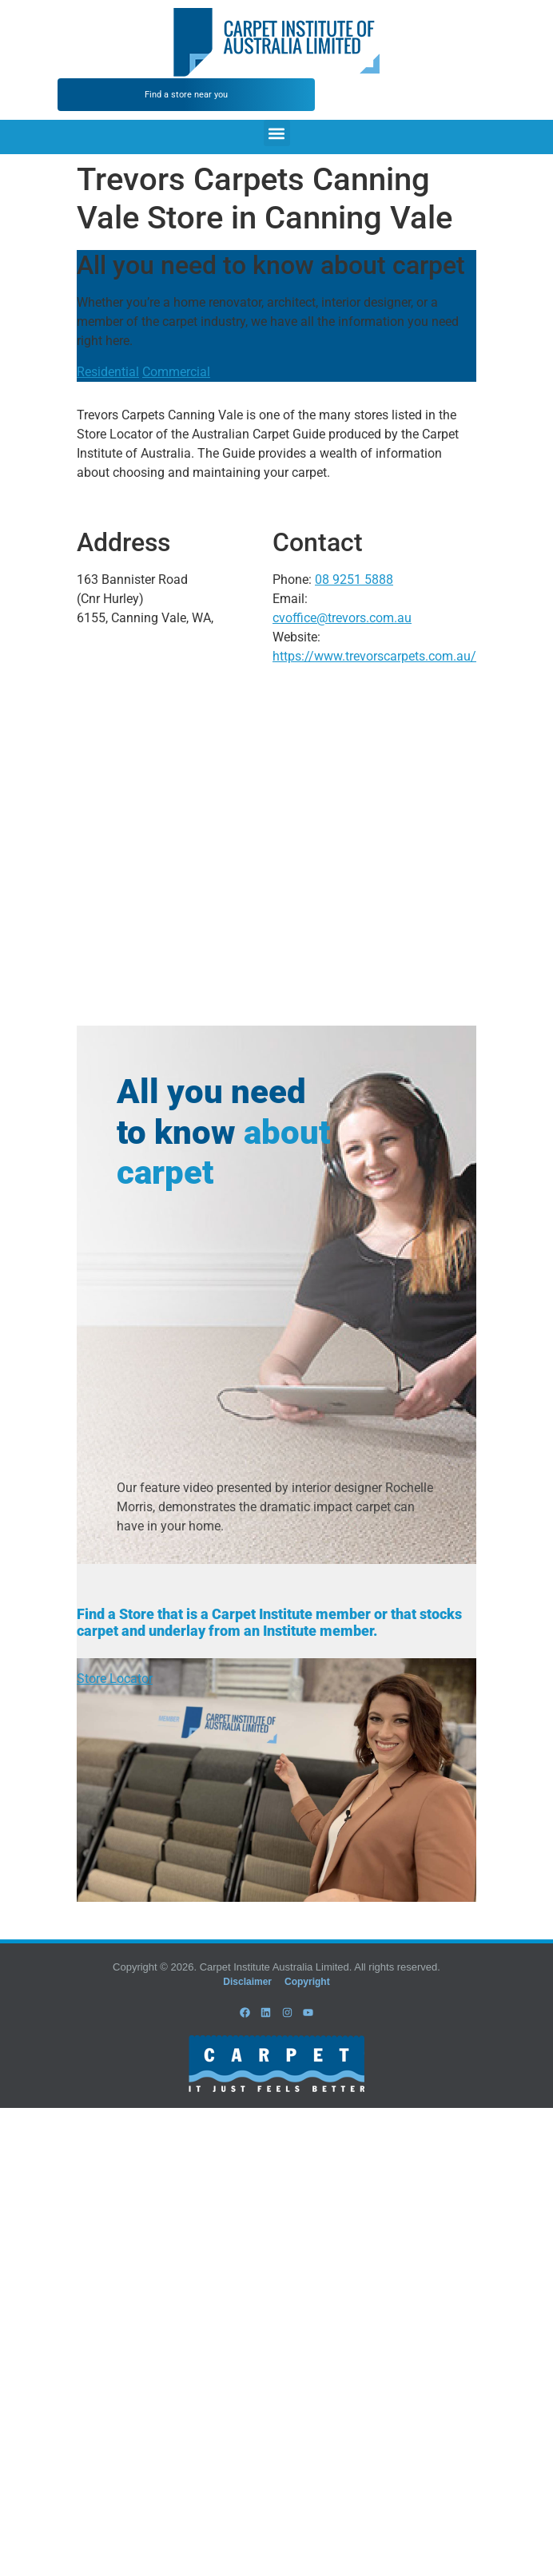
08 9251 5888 (354, 579)
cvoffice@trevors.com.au (342, 617)
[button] (277, 133)
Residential (108, 371)
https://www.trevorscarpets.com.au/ (374, 656)
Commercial (176, 371)
